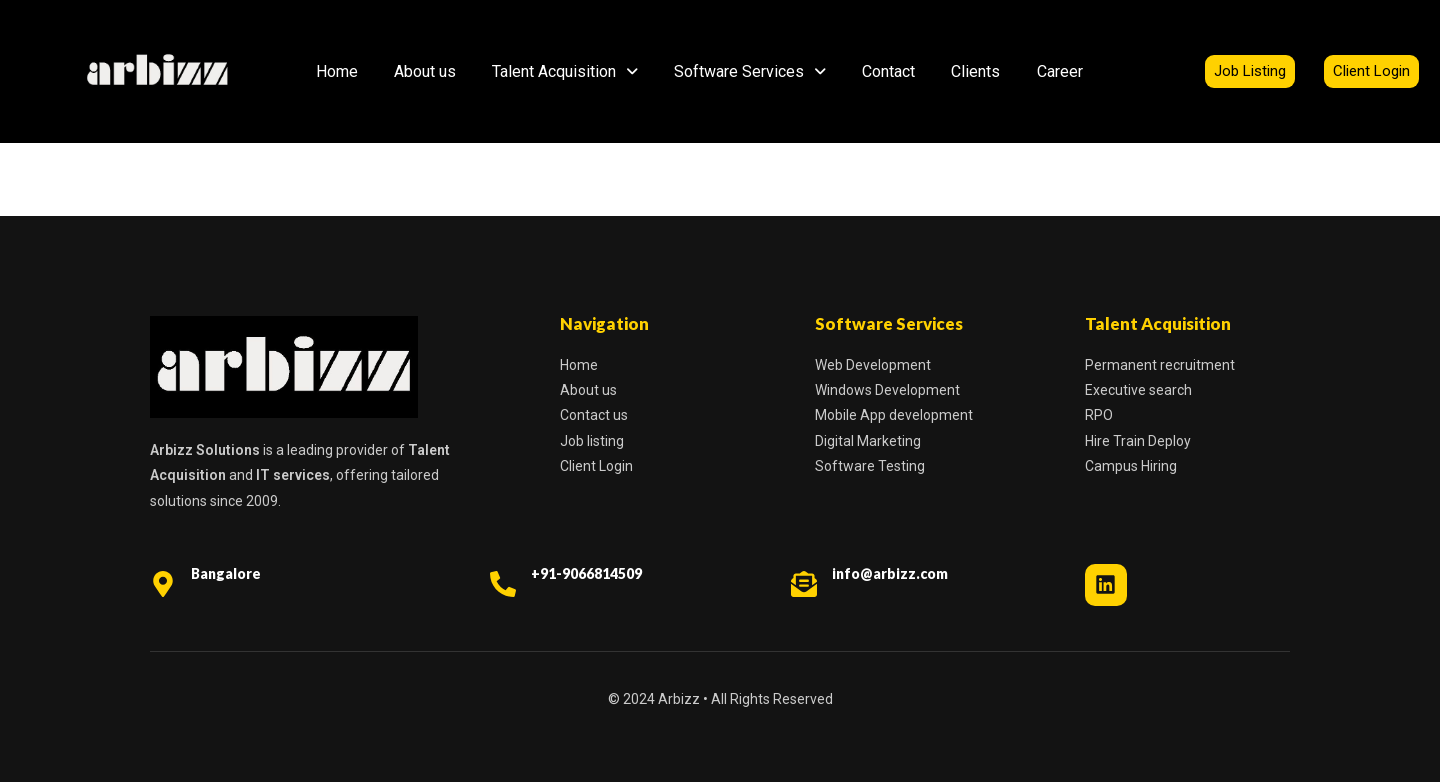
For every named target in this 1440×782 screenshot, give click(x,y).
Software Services (750, 71)
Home (337, 71)
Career (1060, 71)
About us (425, 71)
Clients (975, 71)
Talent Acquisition (565, 71)
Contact (888, 71)
